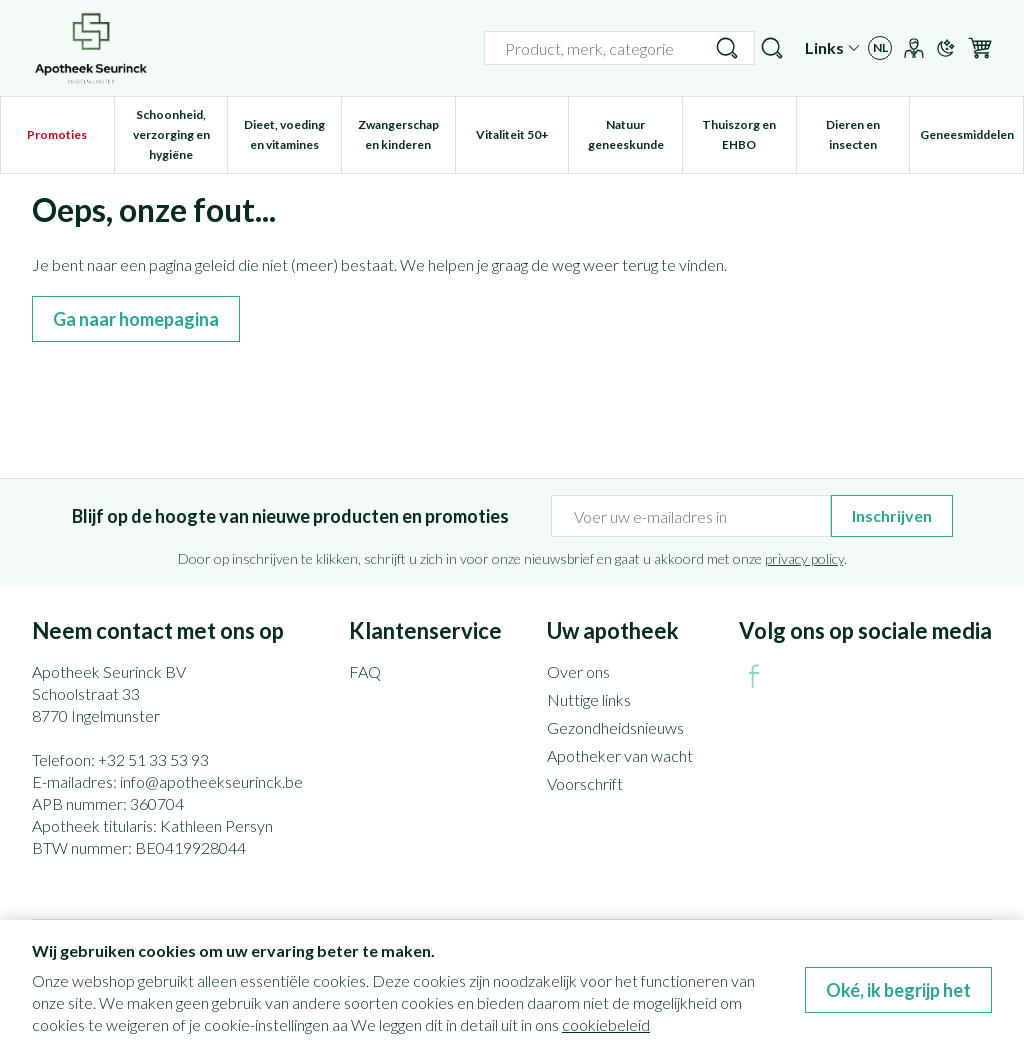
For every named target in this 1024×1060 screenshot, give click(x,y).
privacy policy (804, 558)
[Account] (914, 48)
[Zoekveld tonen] (772, 48)
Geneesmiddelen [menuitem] (971, 139)
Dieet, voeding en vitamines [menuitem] (292, 134)
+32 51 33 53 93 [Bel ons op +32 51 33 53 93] (153, 759)
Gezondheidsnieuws (615, 727)
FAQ (365, 671)
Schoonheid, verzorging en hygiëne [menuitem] (180, 134)
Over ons (578, 671)
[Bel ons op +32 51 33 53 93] (732, 48)
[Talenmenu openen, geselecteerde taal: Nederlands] (880, 48)
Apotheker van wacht (620, 755)
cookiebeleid (606, 1024)
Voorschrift (585, 783)
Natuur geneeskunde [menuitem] (635, 134)
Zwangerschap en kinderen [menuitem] (406, 134)
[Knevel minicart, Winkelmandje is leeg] (980, 48)
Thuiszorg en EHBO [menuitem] (748, 134)
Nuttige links (589, 699)
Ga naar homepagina (136, 319)
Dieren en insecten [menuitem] (867, 134)
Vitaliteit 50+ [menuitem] (522, 139)
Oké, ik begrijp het (898, 990)
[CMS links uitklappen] (832, 48)
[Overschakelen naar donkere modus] (946, 48)
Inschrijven (892, 515)
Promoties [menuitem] (57, 134)
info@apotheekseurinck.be (211, 781)
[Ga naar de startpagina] (91, 48)
